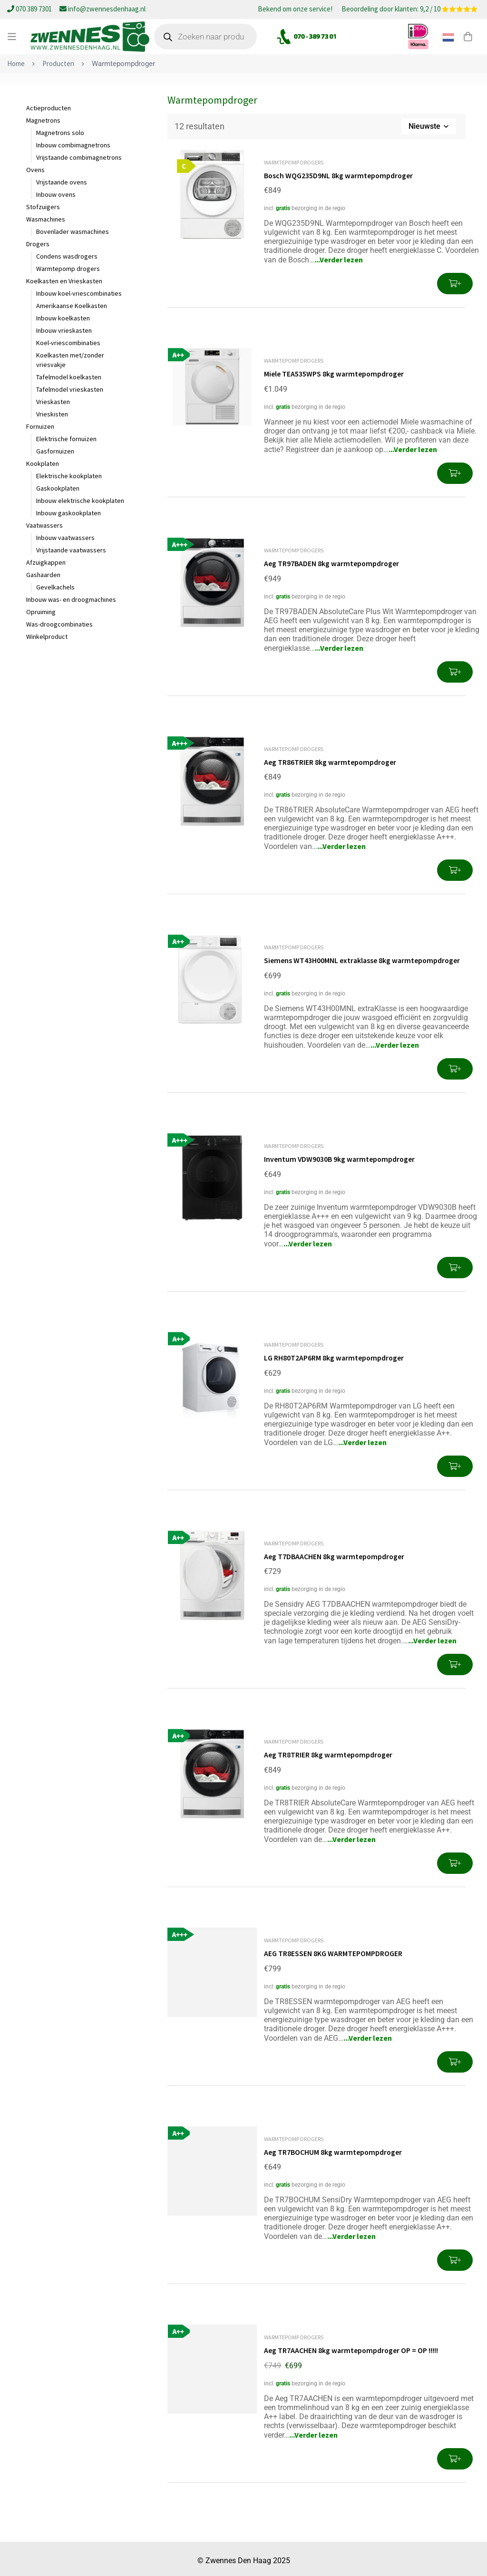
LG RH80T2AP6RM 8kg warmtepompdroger (334, 1355)
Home (16, 63)
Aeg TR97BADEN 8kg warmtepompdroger (332, 563)
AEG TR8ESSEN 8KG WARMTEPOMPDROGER (333, 1950)
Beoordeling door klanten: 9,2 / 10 (409, 9)
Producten (58, 63)
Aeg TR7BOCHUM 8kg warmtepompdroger (333, 2148)
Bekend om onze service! (295, 9)
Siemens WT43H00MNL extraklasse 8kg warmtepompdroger (363, 959)
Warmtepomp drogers (293, 162)
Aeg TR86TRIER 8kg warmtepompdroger (331, 761)
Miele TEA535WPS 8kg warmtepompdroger (334, 373)
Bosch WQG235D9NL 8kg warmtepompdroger (339, 175)
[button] (455, 283)
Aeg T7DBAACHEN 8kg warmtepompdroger (335, 1554)
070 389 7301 (30, 8)
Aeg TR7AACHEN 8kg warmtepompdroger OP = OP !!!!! (351, 2347)
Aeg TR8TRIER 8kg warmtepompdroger (329, 1752)
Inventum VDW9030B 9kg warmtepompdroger (340, 1157)
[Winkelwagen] (467, 36)
